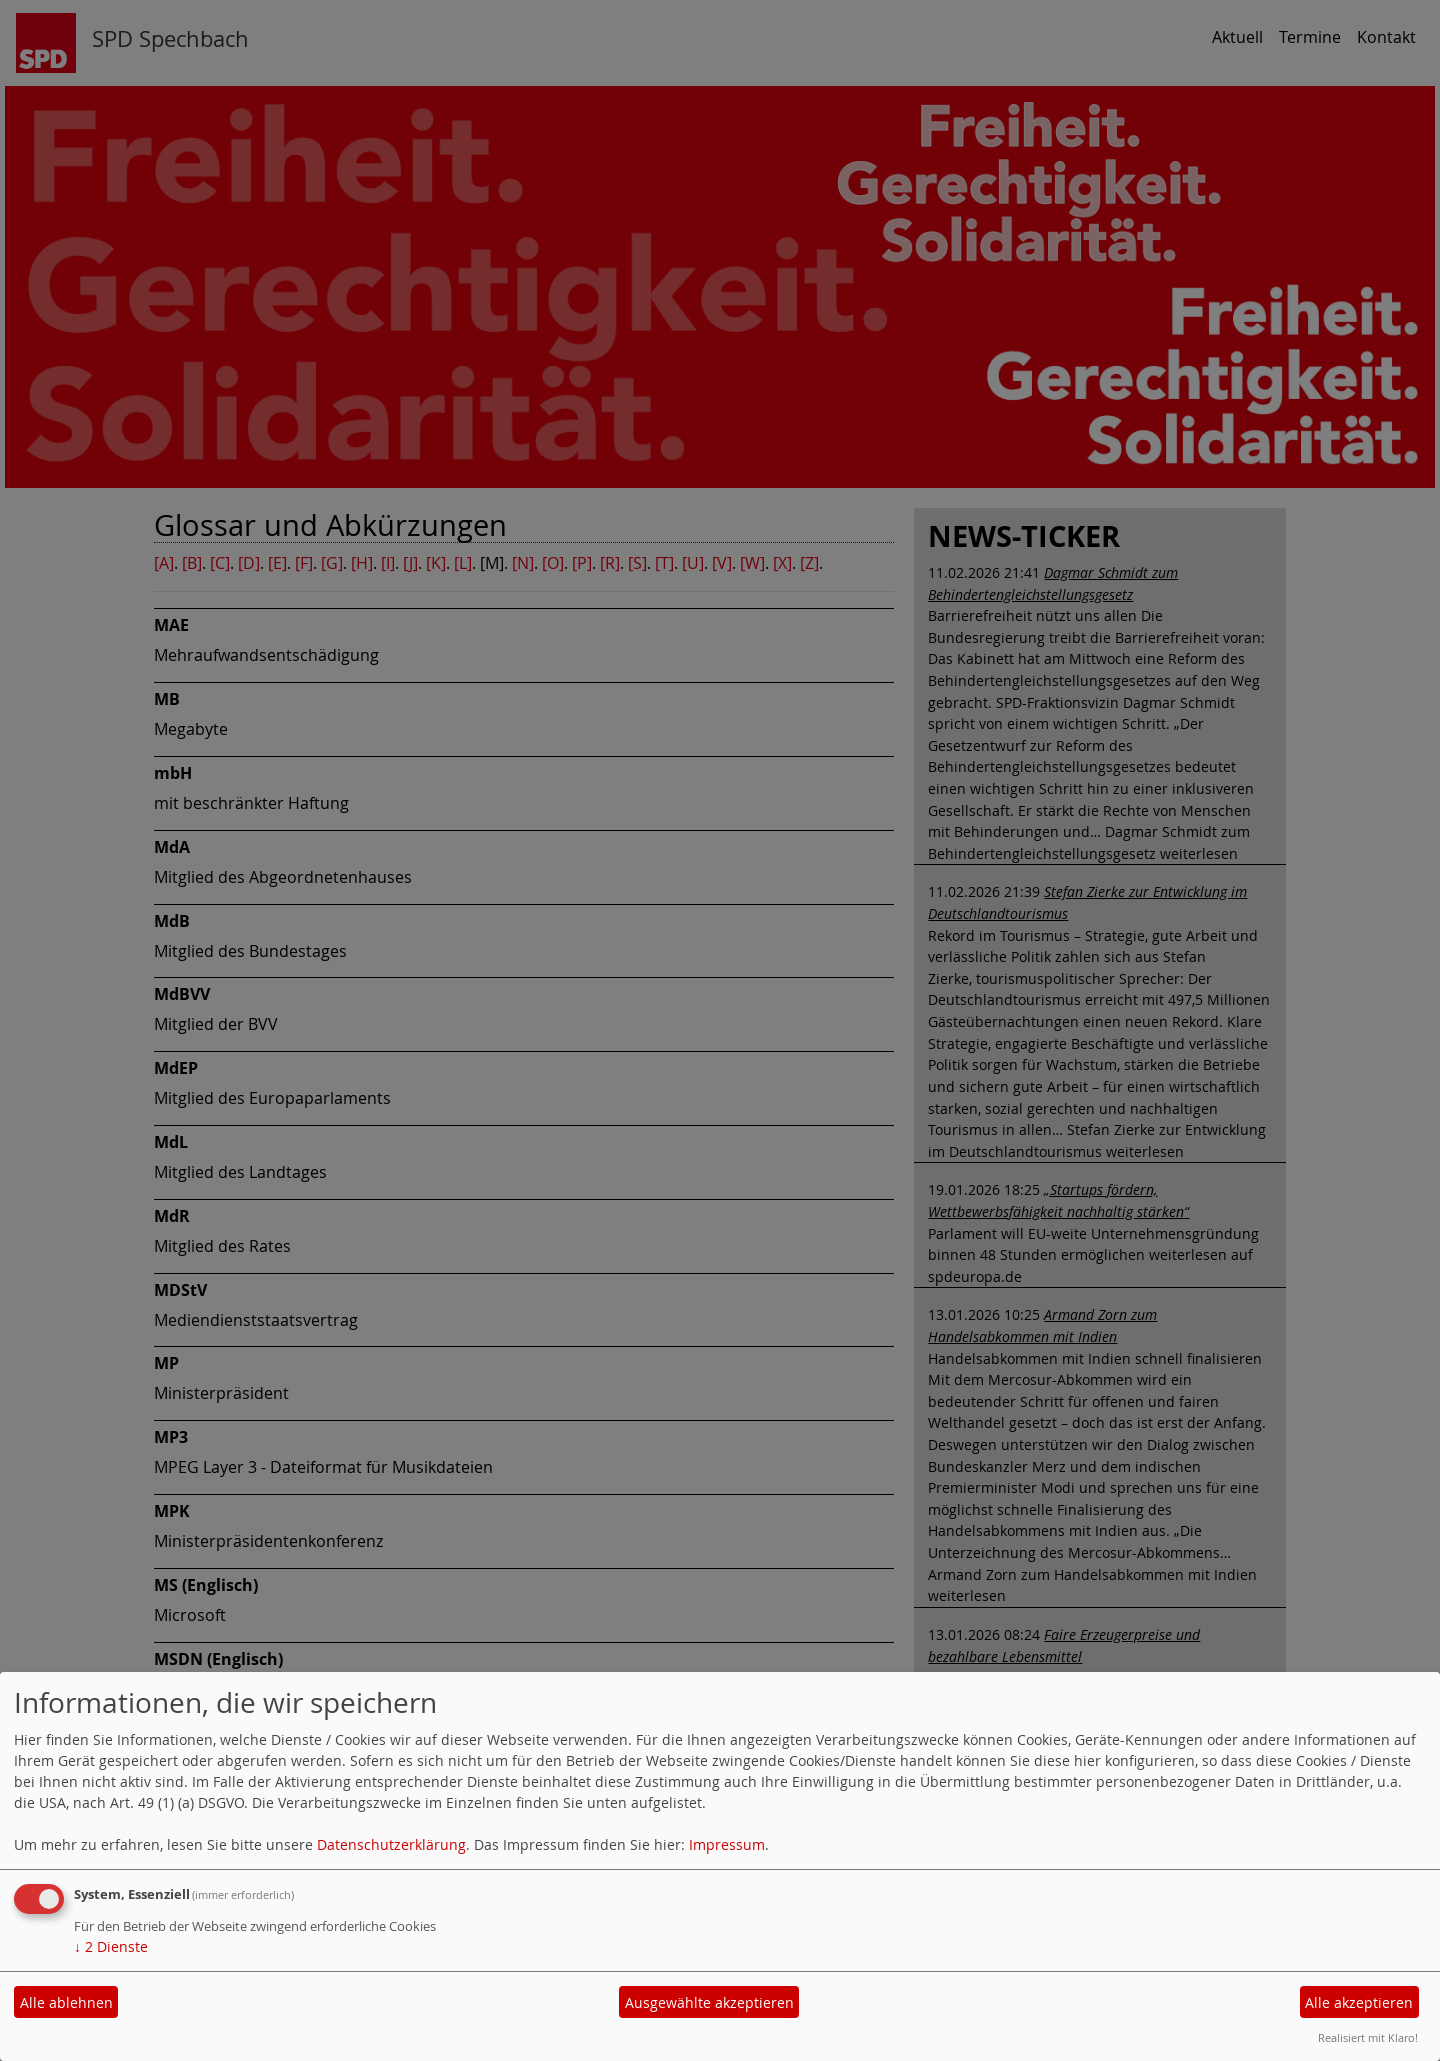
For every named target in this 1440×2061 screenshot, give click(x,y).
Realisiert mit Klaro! (1368, 2037)
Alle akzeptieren (1359, 2002)
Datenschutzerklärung (391, 1844)
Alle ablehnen (66, 2002)
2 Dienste (111, 1946)
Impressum (727, 1844)
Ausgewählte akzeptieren (709, 2002)
